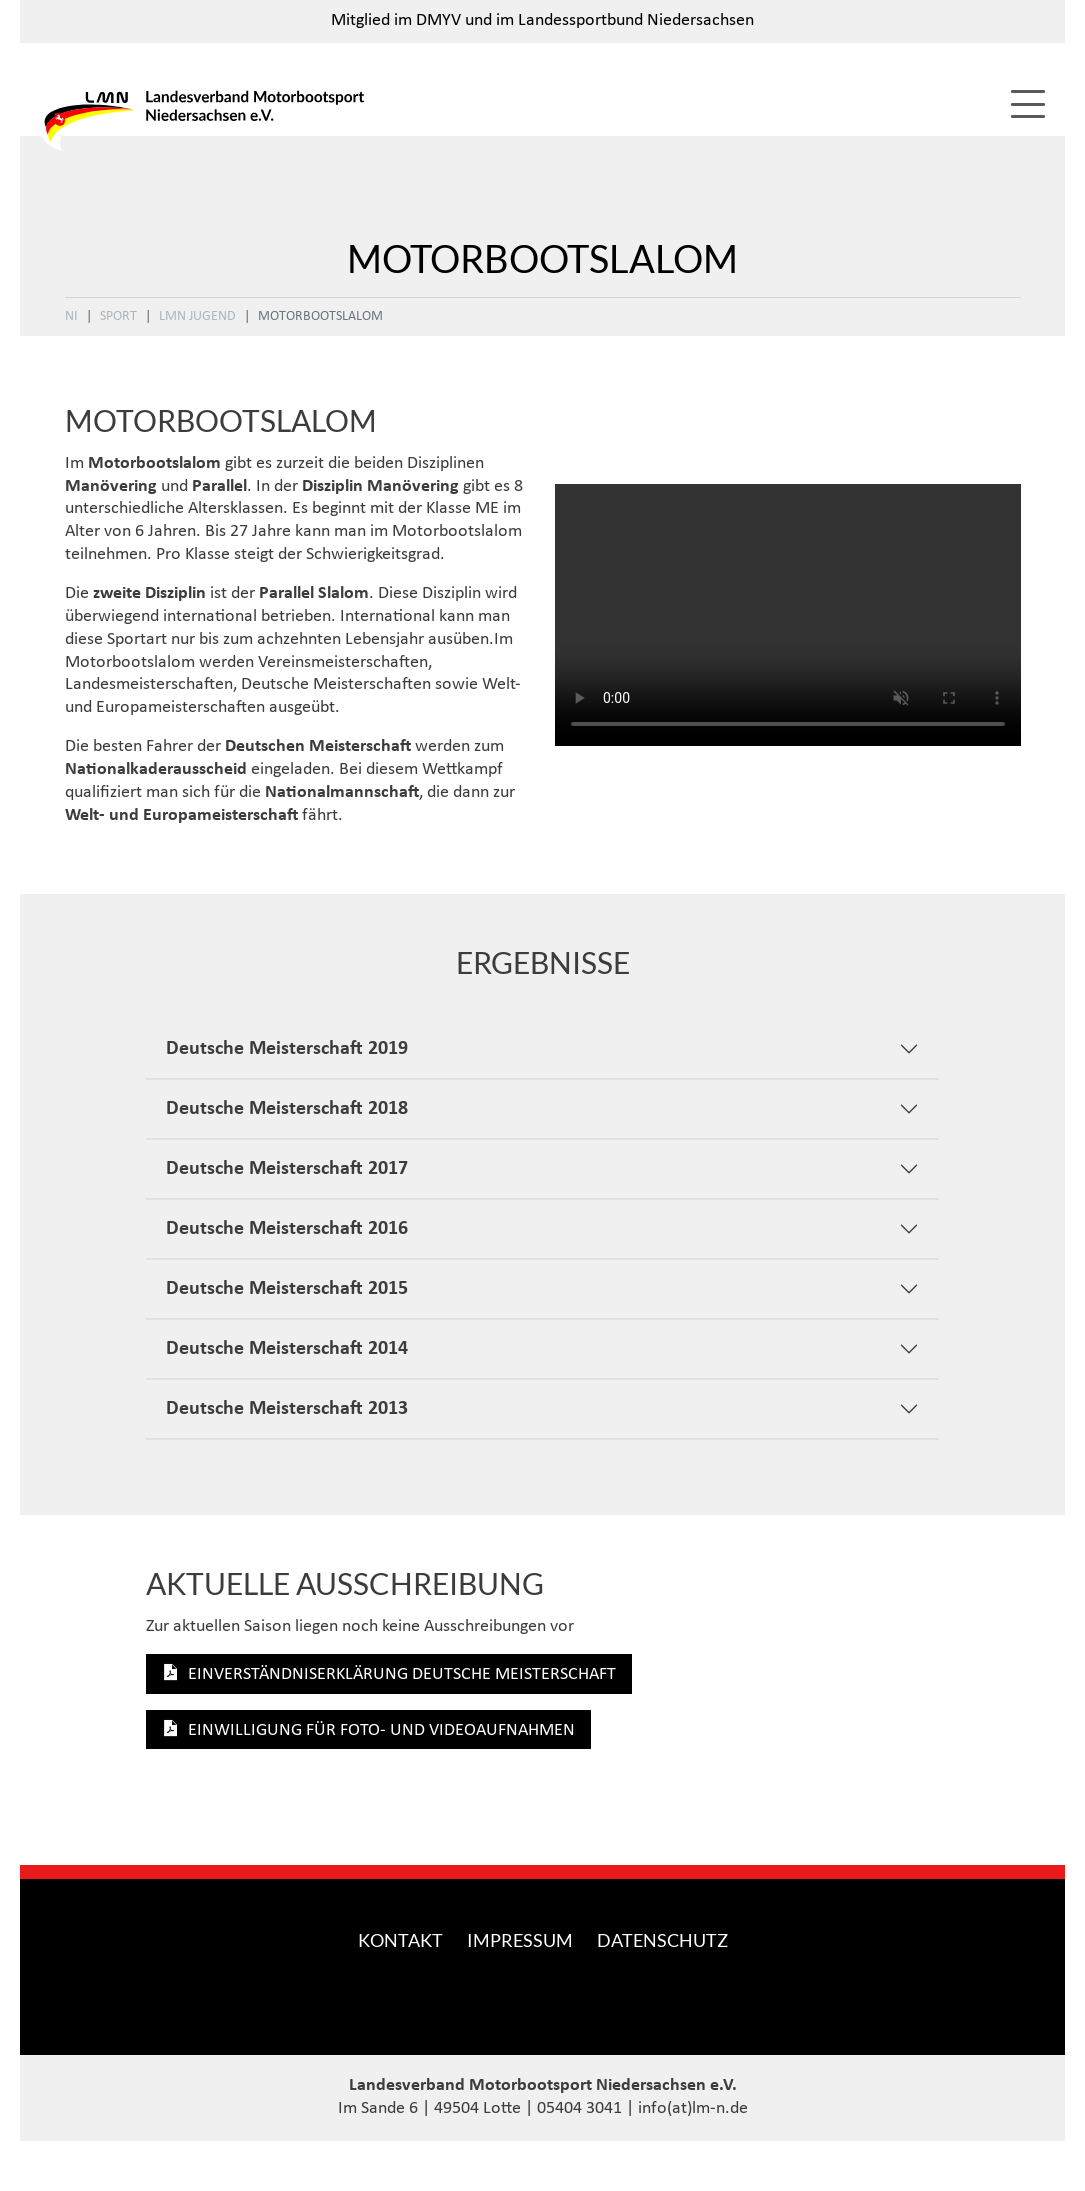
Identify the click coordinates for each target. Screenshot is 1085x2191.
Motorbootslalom (320, 316)
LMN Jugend (197, 316)
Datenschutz (662, 1940)
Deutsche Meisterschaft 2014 (287, 1349)
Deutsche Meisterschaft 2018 (287, 1109)
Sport (118, 316)
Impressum (520, 1940)
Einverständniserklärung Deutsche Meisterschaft (402, 1674)
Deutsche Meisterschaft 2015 (287, 1289)
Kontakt (400, 1940)
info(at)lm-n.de (693, 2108)
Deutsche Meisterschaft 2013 (287, 1409)
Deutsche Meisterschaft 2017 (287, 1169)
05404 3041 (579, 2108)
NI (71, 316)
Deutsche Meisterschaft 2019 (287, 1049)
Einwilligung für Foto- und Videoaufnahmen (381, 1730)
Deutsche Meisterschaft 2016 (287, 1229)
